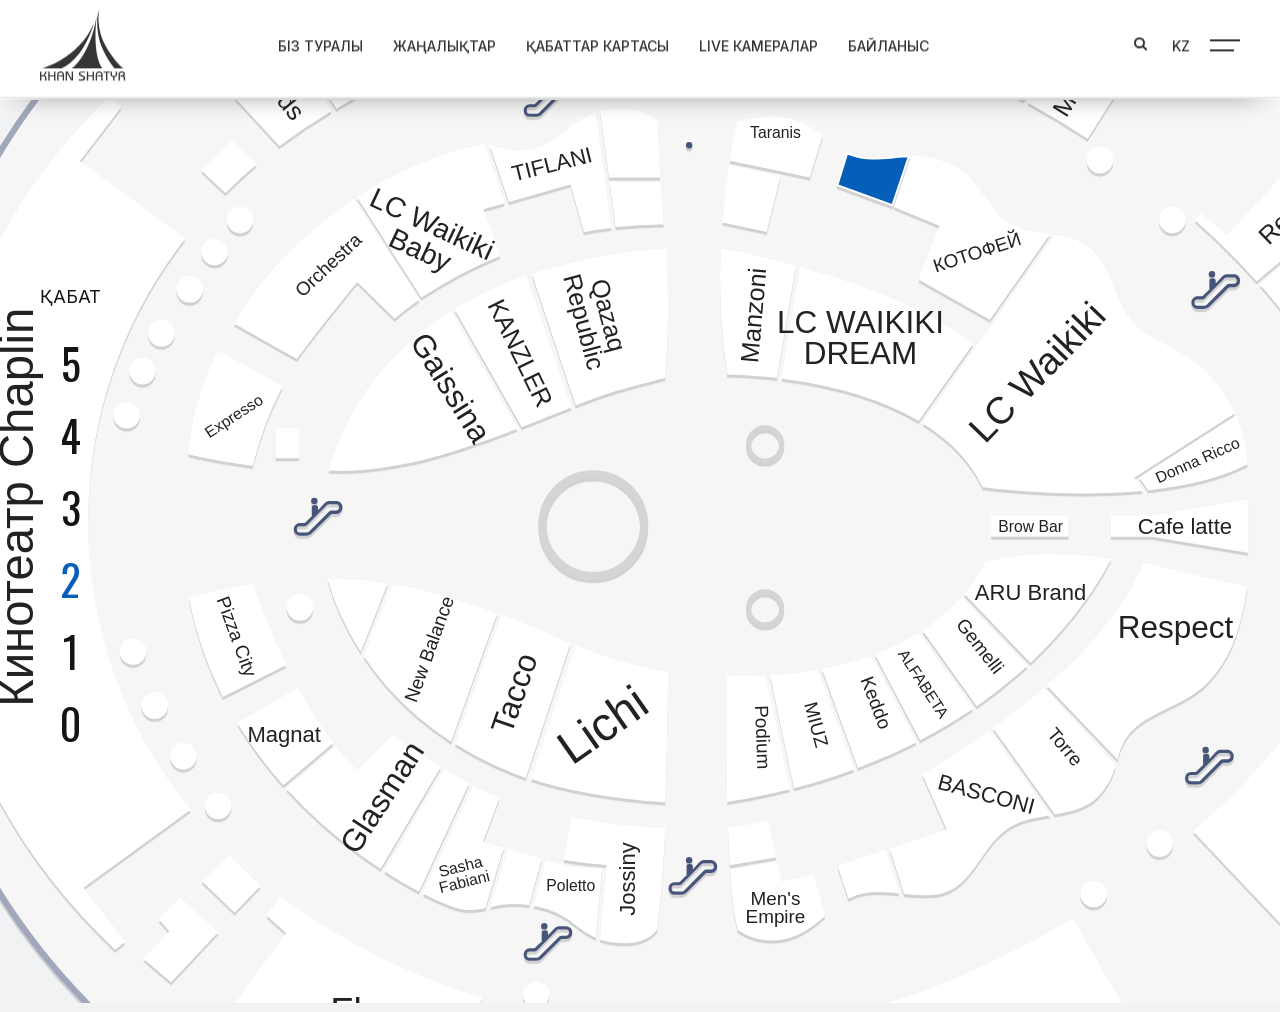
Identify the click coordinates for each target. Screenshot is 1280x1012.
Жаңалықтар (426, 41)
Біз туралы (302, 41)
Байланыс (870, 41)
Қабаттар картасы (579, 41)
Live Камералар (740, 41)
